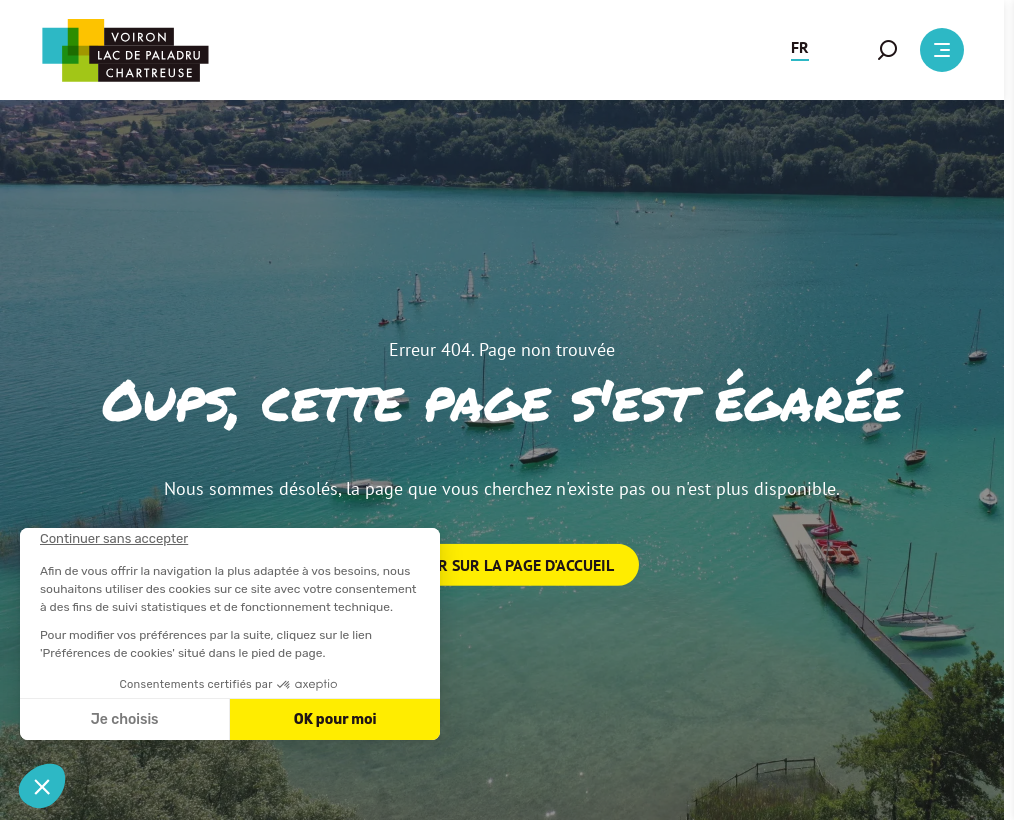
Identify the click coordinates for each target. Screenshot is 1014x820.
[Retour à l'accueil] (125, 50)
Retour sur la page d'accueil (502, 565)
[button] (800, 50)
